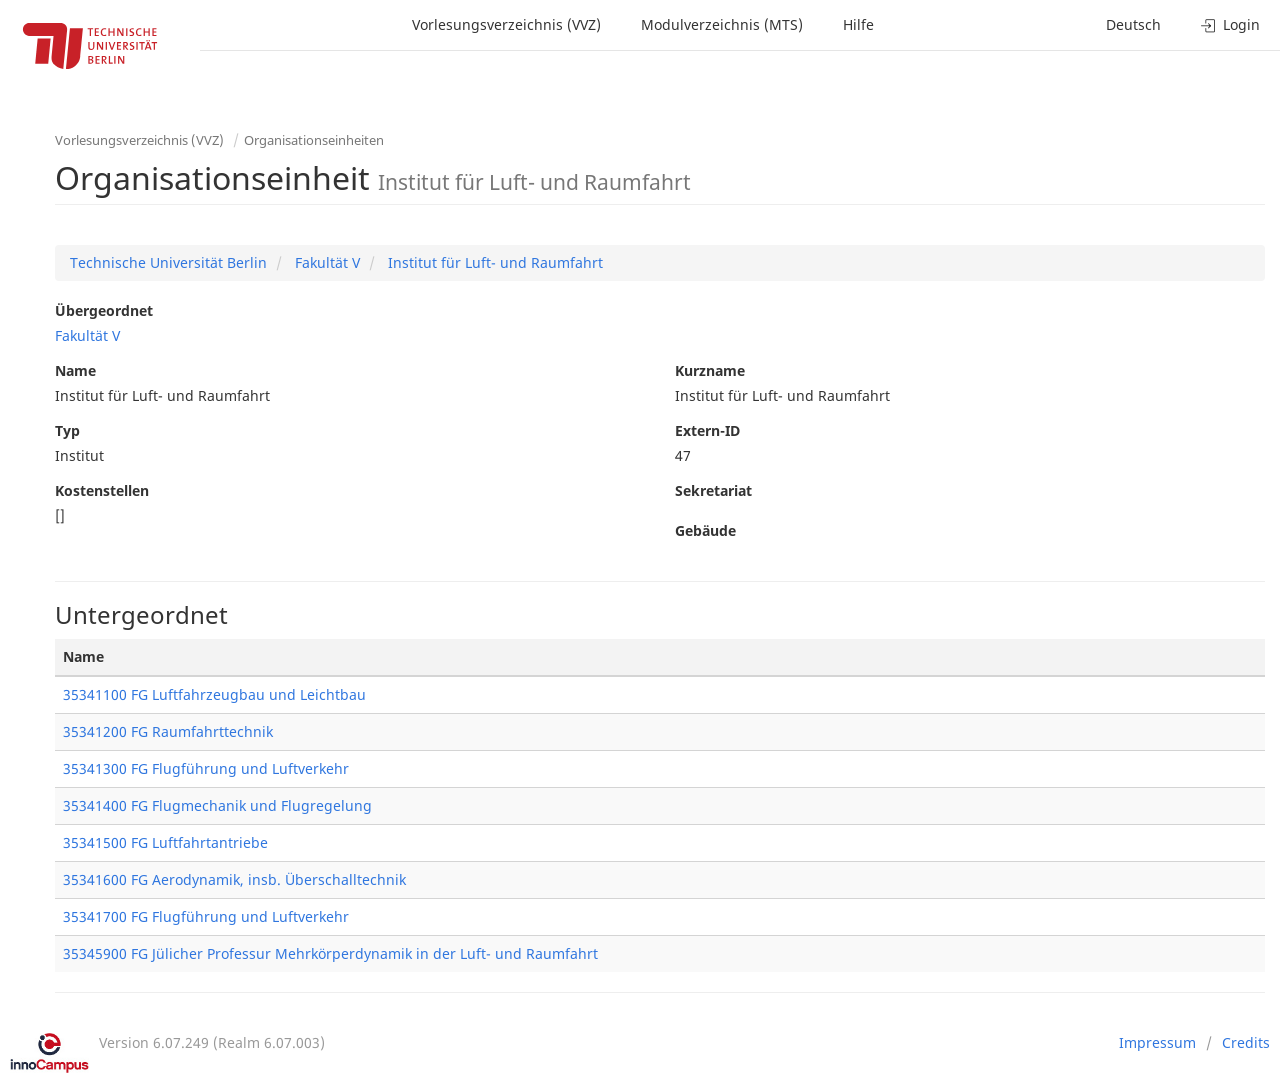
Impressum (1157, 1042)
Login (1230, 24)
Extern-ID (707, 430)
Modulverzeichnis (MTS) (722, 24)
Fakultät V (325, 262)
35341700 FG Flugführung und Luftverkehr (206, 916)
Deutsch (1133, 24)
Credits (1246, 1042)
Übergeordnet (104, 310)
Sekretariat (713, 490)
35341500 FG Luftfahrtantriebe (165, 842)
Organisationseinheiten (314, 140)
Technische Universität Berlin (168, 262)
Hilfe (858, 24)
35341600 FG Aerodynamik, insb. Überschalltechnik (234, 879)
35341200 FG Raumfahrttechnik (168, 731)
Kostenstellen (102, 490)
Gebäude (705, 530)
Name (75, 370)
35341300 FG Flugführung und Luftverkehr (206, 768)
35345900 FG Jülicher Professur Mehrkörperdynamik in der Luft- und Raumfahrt (330, 953)
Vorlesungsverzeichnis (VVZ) (506, 24)
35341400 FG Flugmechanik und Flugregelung (217, 805)
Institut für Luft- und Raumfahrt (493, 262)
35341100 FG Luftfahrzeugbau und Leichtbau (214, 694)
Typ (67, 430)
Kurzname (710, 370)
